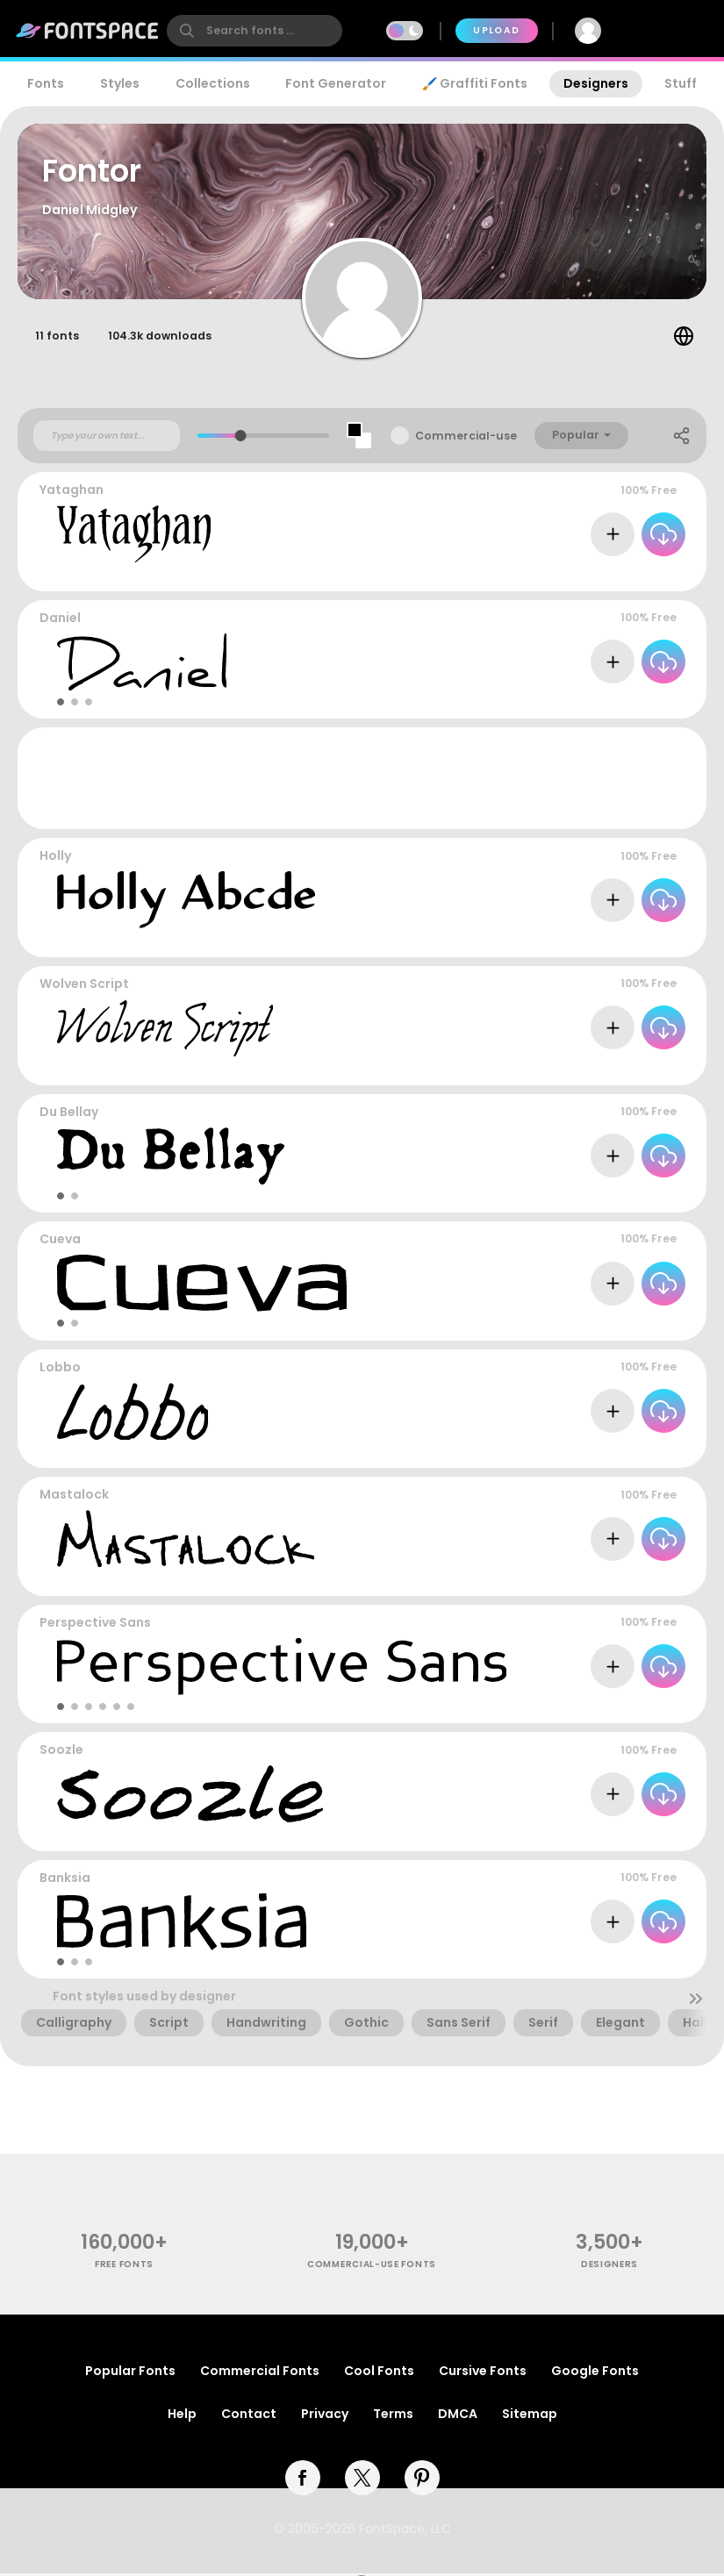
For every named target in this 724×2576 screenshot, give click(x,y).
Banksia (64, 1880)
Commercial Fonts (259, 2373)
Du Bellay (68, 1113)
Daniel (60, 620)
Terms (393, 2416)
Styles (120, 83)
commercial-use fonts (371, 2266)
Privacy (324, 2416)
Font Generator (335, 83)
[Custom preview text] (106, 438)
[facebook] (302, 2480)
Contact (248, 2416)
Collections (213, 83)
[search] (254, 31)
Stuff (680, 83)
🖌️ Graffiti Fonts (474, 83)
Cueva (60, 1241)
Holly (55, 858)
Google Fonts (595, 2373)
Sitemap (529, 2416)
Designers (595, 83)
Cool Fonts (379, 2373)
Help (182, 2416)
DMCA (457, 2416)
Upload (496, 30)
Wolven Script (84, 986)
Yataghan (71, 492)
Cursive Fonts (483, 2373)
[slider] (241, 438)
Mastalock (74, 1497)
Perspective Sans (95, 1625)
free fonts (124, 2266)
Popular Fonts (130, 2373)
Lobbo (60, 1369)
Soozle (61, 1752)
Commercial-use (466, 438)
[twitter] (362, 2480)
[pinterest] (422, 2480)
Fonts (45, 83)
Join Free (668, 30)
